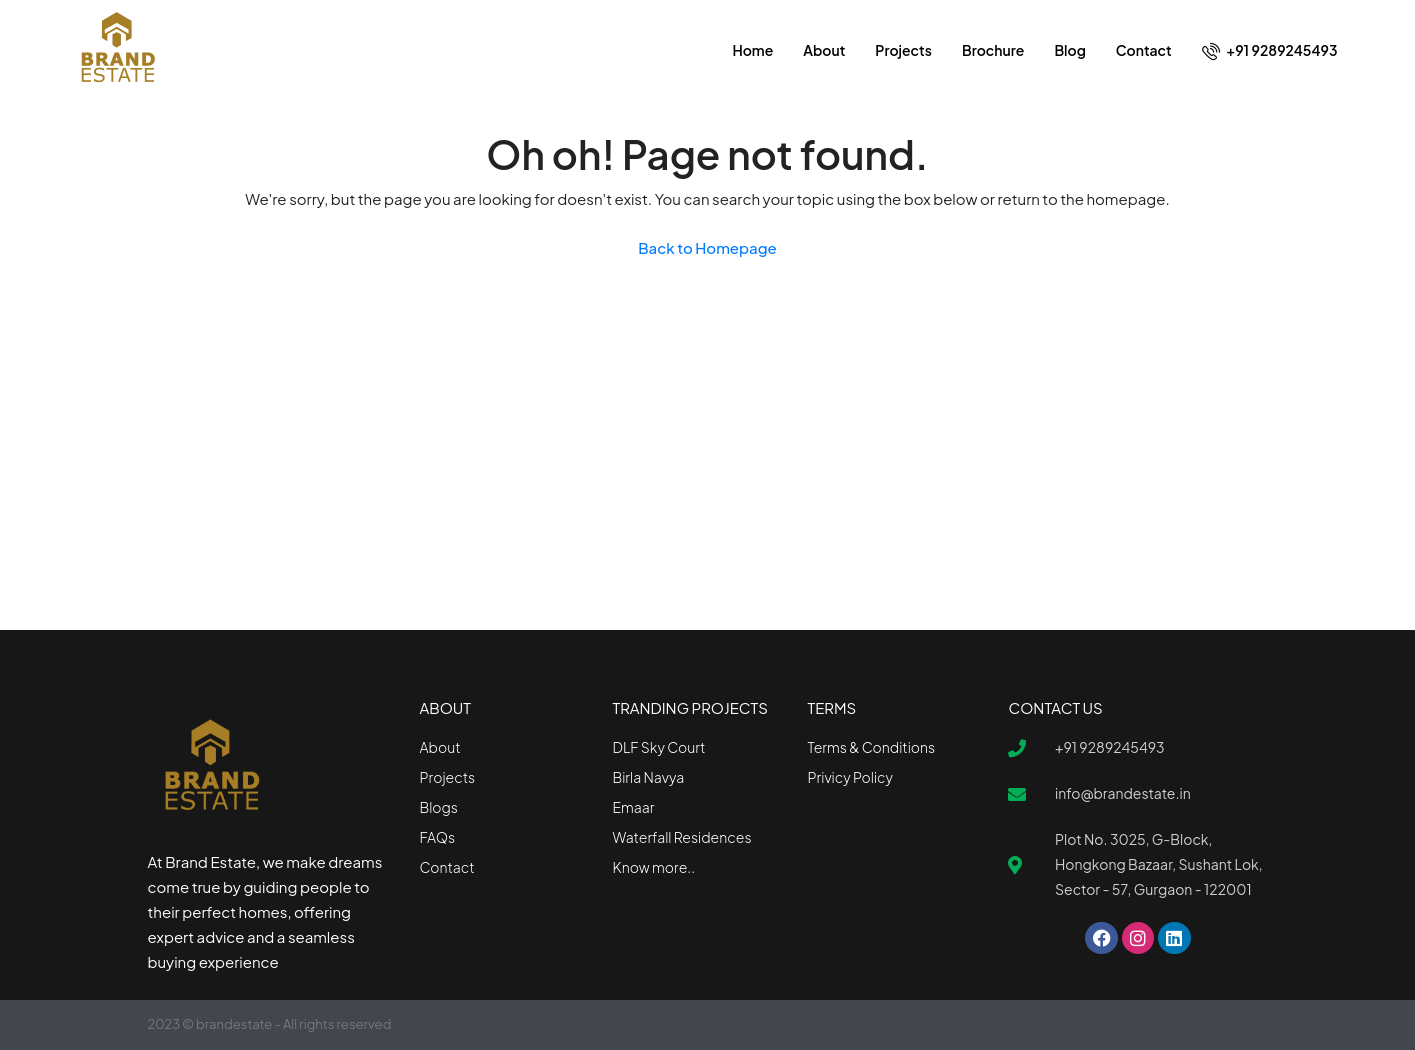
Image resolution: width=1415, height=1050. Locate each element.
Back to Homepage (707, 247)
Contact (1144, 50)
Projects (903, 50)
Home (752, 50)
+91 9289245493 (1270, 50)
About (824, 50)
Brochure (993, 50)
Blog (1069, 50)
